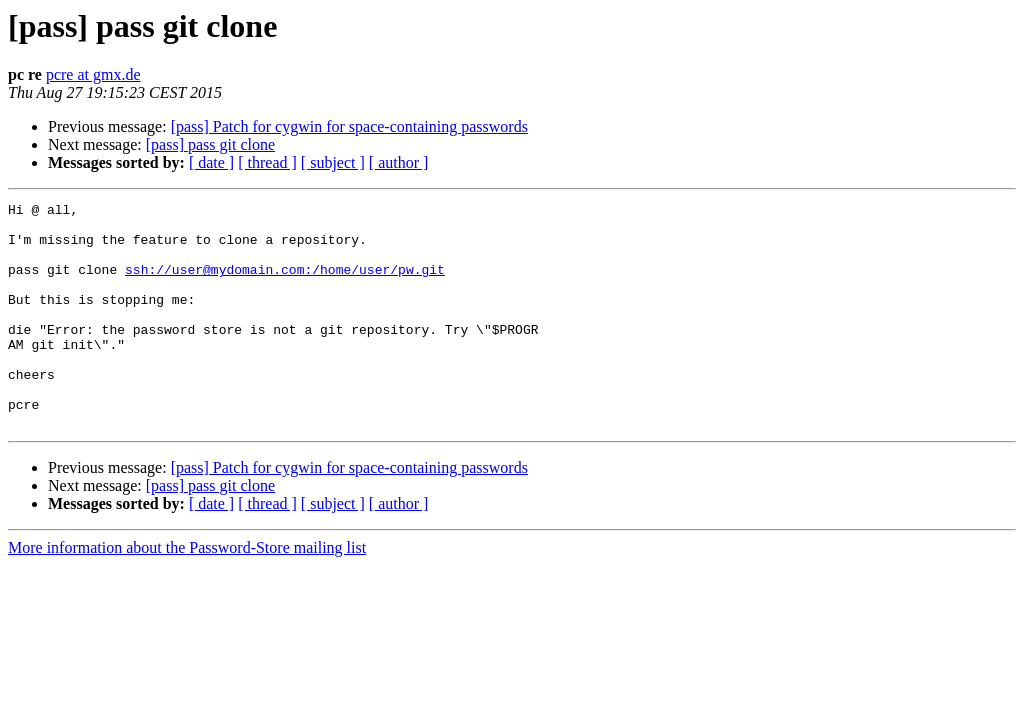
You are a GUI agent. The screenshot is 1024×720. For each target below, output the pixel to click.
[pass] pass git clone (210, 144)
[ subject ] (333, 162)
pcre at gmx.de (93, 74)
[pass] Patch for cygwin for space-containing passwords (349, 126)
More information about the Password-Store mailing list (187, 592)
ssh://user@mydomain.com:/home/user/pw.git (285, 284)
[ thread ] (267, 162)
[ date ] (211, 162)
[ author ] (399, 162)
